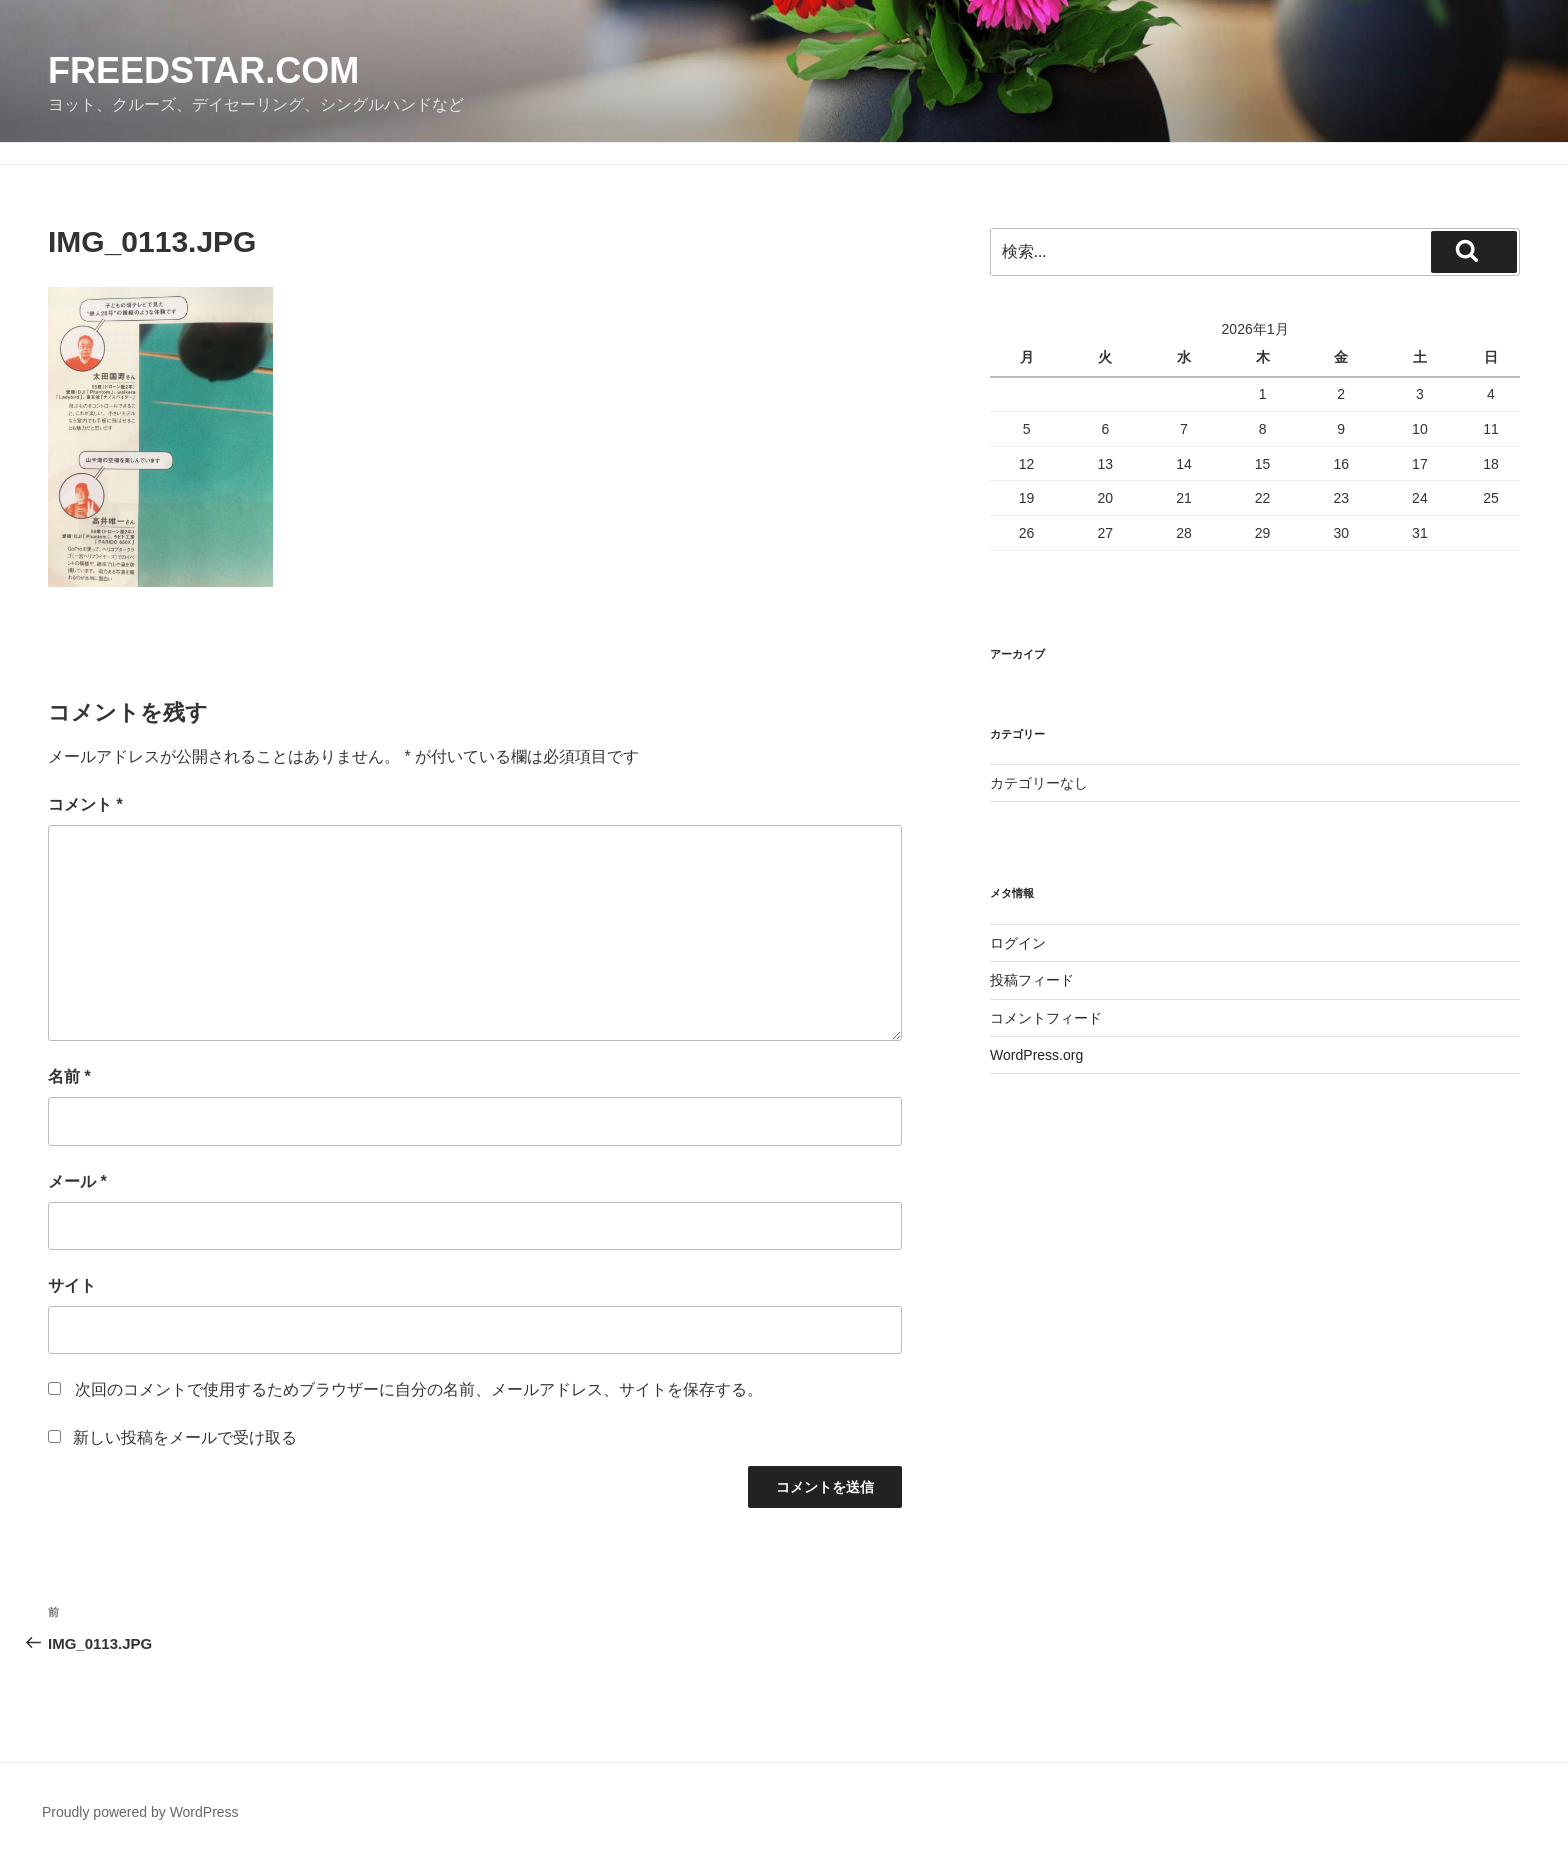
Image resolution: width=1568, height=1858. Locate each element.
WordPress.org (1036, 1055)
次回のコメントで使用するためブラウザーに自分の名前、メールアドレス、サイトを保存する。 (419, 1389)
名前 (69, 1076)
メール (77, 1181)
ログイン (1018, 943)
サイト (72, 1285)
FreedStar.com (203, 70)
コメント (85, 804)
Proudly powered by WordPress (140, 1812)
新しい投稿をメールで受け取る (185, 1437)
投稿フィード (1032, 980)
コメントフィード (1046, 1018)
